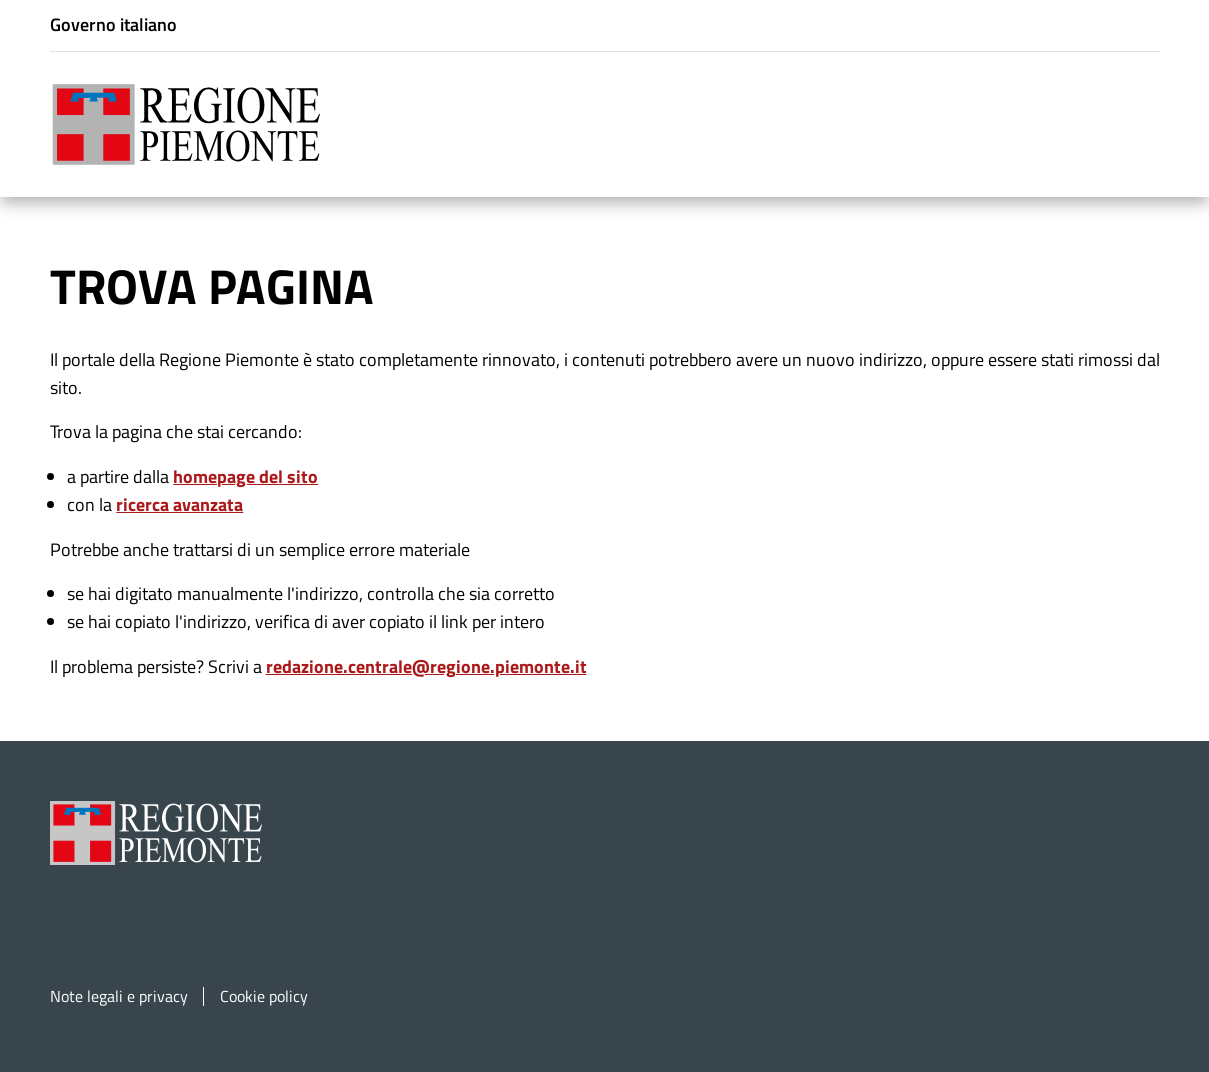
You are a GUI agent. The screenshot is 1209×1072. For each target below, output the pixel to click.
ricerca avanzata (179, 504)
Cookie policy (264, 996)
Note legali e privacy (119, 996)
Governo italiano (113, 24)
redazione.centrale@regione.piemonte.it (426, 666)
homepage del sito (245, 476)
